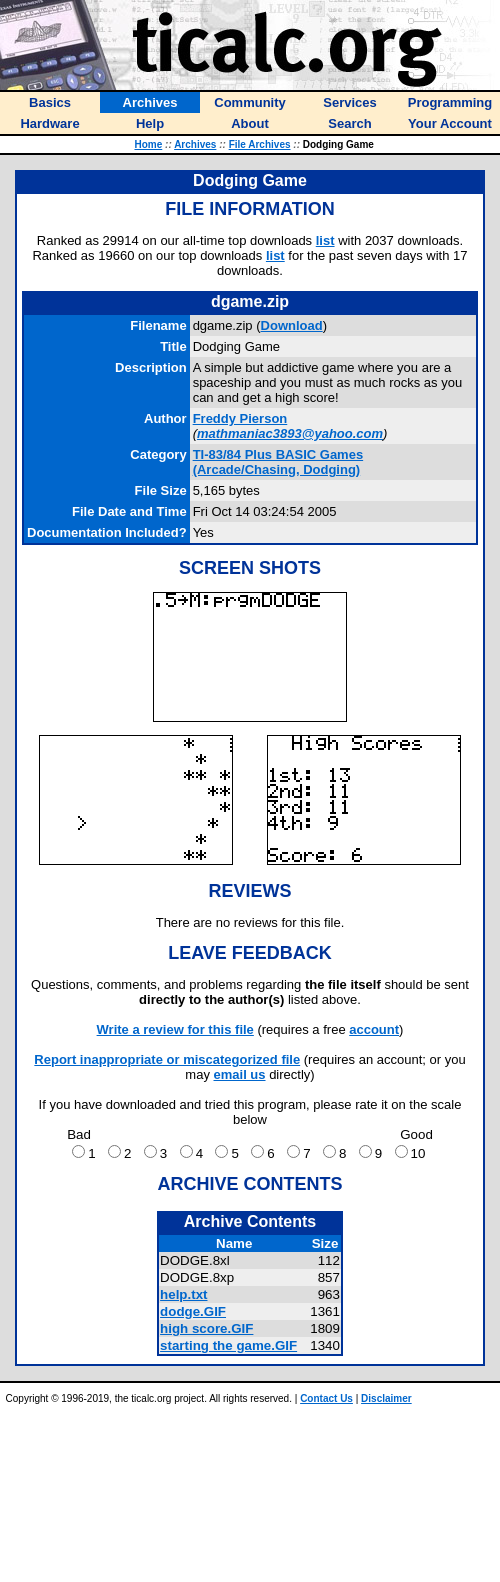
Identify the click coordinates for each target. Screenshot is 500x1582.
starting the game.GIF (228, 1345)
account (374, 1029)
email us (240, 1074)
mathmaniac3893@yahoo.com (290, 433)
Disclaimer (386, 1398)
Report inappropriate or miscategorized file (167, 1059)
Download (292, 325)
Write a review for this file (175, 1029)
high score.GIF (206, 1328)
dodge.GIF (193, 1311)
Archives (195, 144)
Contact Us (326, 1398)
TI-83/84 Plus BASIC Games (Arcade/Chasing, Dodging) (278, 462)
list (325, 240)
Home (148, 144)
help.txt (183, 1294)
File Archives (260, 144)
